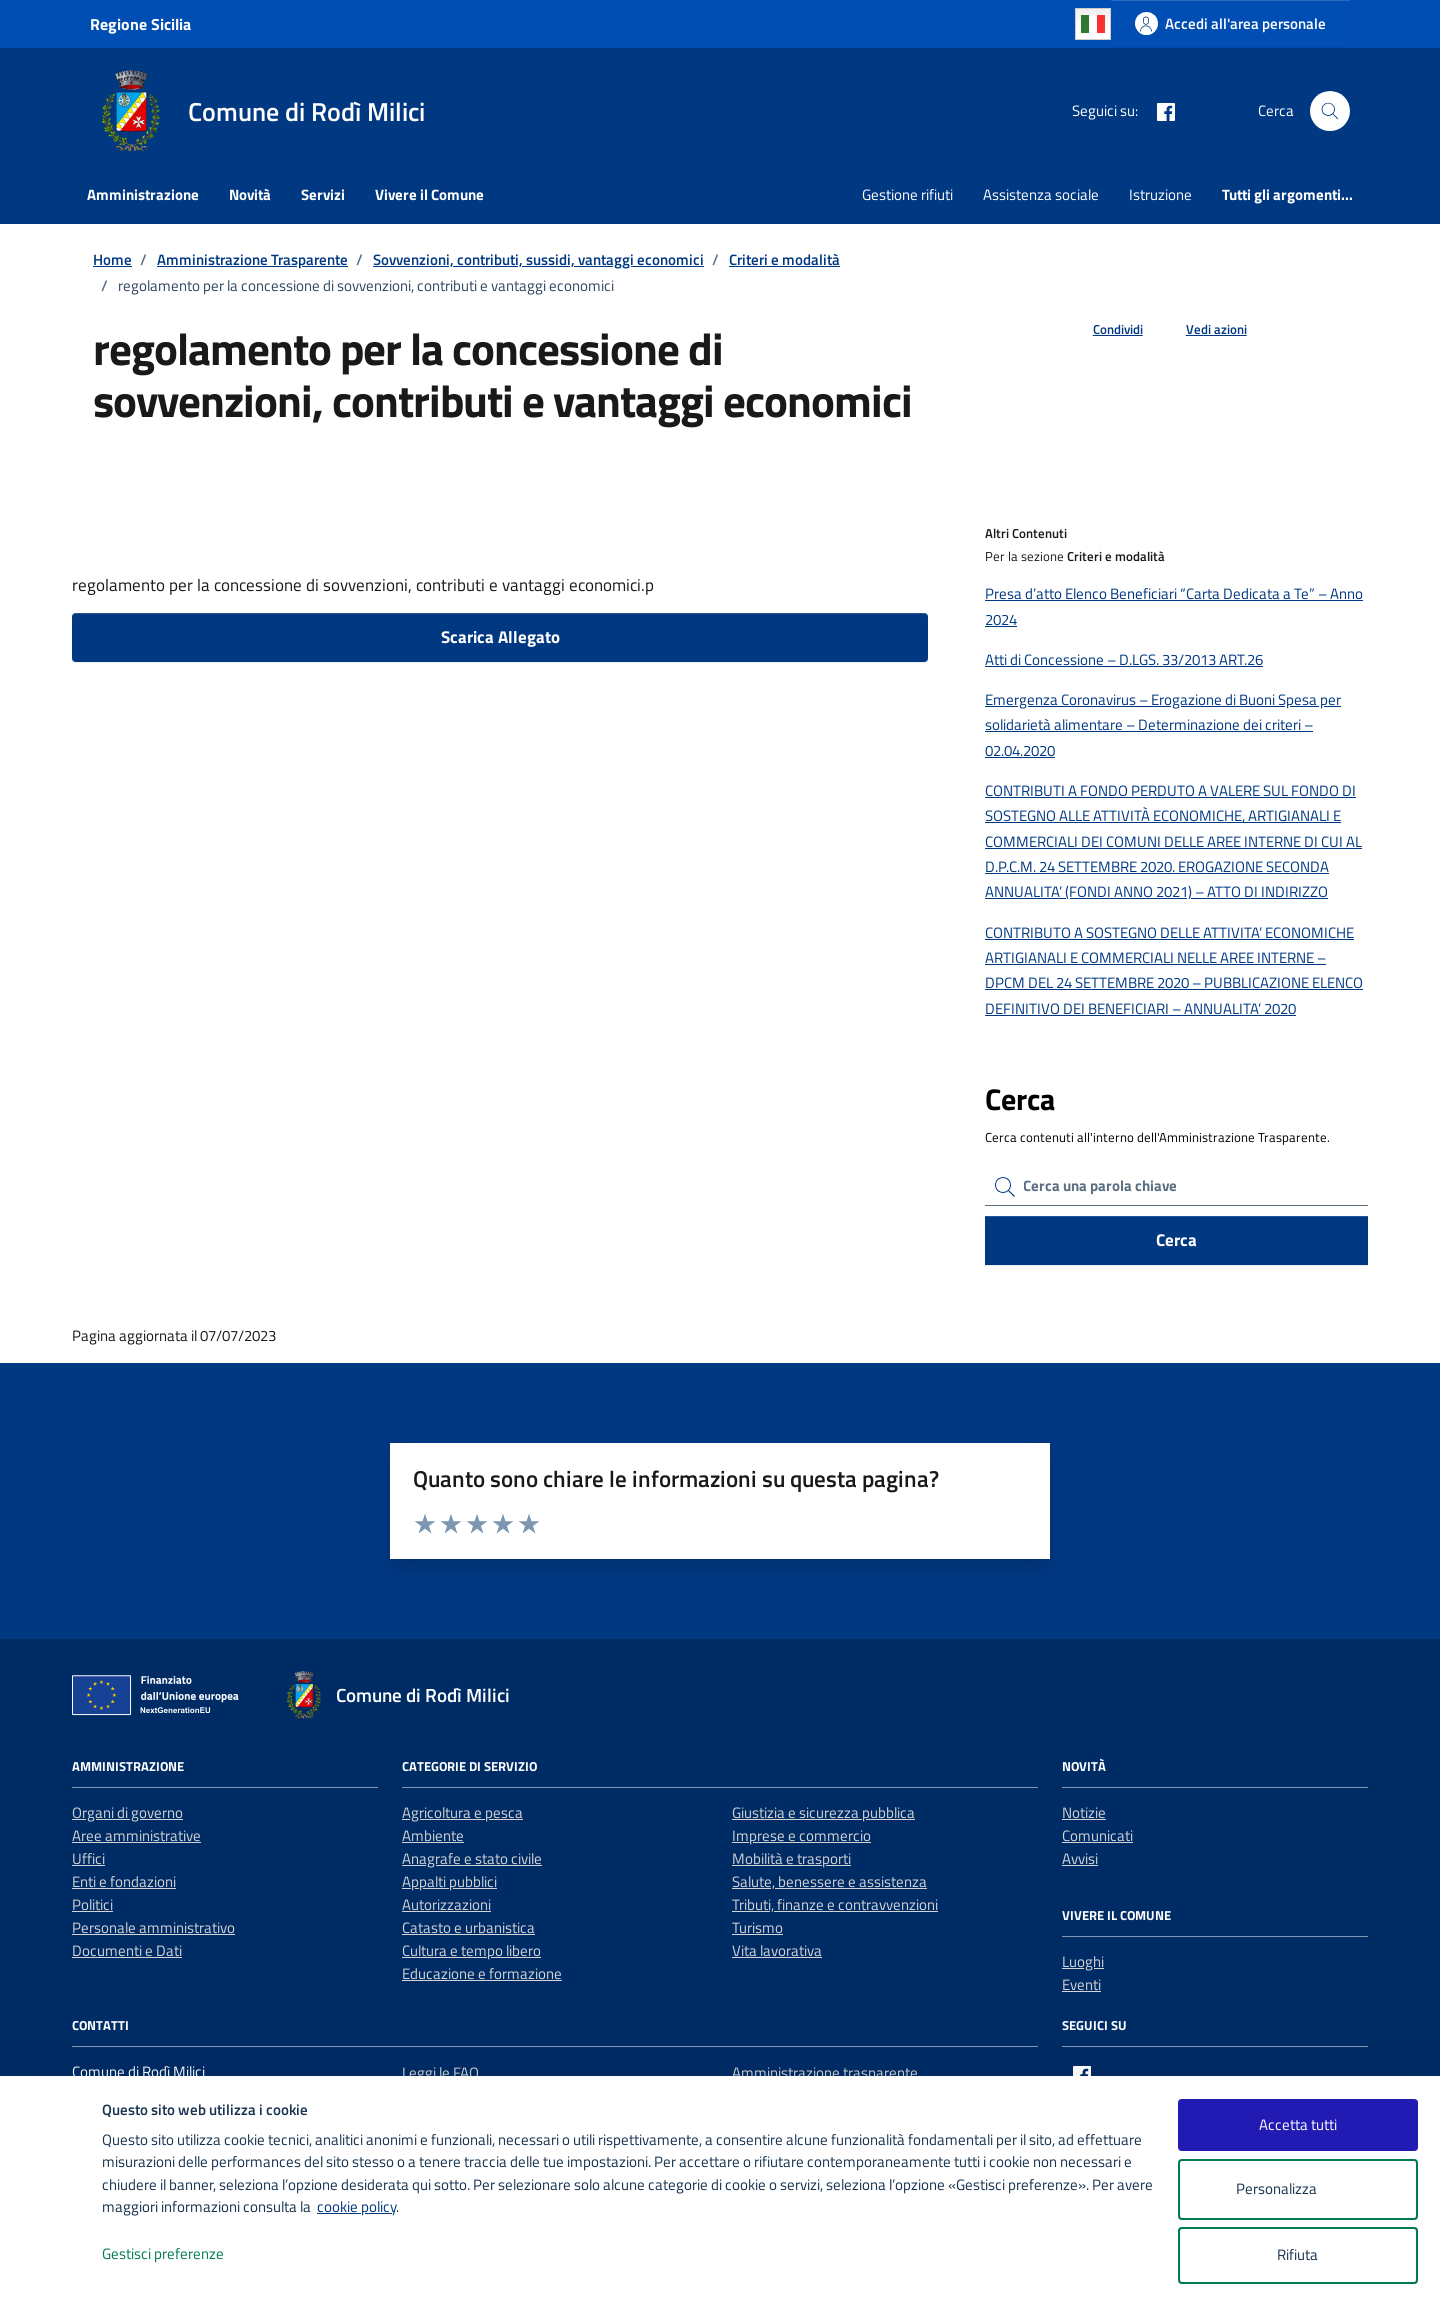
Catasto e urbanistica (468, 1927)
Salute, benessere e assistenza (829, 1881)
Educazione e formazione (482, 1973)
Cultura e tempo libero (471, 1950)
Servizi (323, 194)
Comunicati (1097, 1835)
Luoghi (1083, 1961)
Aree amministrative (136, 1835)
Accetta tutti (1298, 2124)
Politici (92, 1904)
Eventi (1081, 1984)
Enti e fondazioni (124, 1881)
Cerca (1176, 1240)
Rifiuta (1297, 2254)
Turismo (757, 1927)
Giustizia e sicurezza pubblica (823, 1812)
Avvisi (1080, 1858)
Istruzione (1160, 194)
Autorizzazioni (446, 1904)
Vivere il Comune (429, 194)
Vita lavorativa (777, 1950)
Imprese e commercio (801, 1835)
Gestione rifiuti (907, 194)
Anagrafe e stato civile (472, 1858)
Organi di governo (127, 1812)
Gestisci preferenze (184, 2254)
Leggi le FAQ (440, 2072)
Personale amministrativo (153, 1927)
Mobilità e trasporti (791, 1858)
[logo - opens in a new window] (51, 2270)
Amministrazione (143, 194)
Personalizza (1297, 2189)
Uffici (88, 1858)
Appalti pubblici (449, 1881)
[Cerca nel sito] (1330, 111)
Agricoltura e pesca (462, 1812)
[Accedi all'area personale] (1230, 23)
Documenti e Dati (127, 1950)
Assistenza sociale (1041, 194)
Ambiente (433, 1835)
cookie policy (356, 2206)
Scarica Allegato (500, 637)
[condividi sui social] (1102, 330)
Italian (1093, 24)
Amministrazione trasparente (825, 2072)
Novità (250, 194)
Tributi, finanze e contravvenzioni (835, 1904)
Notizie (1084, 1812)
